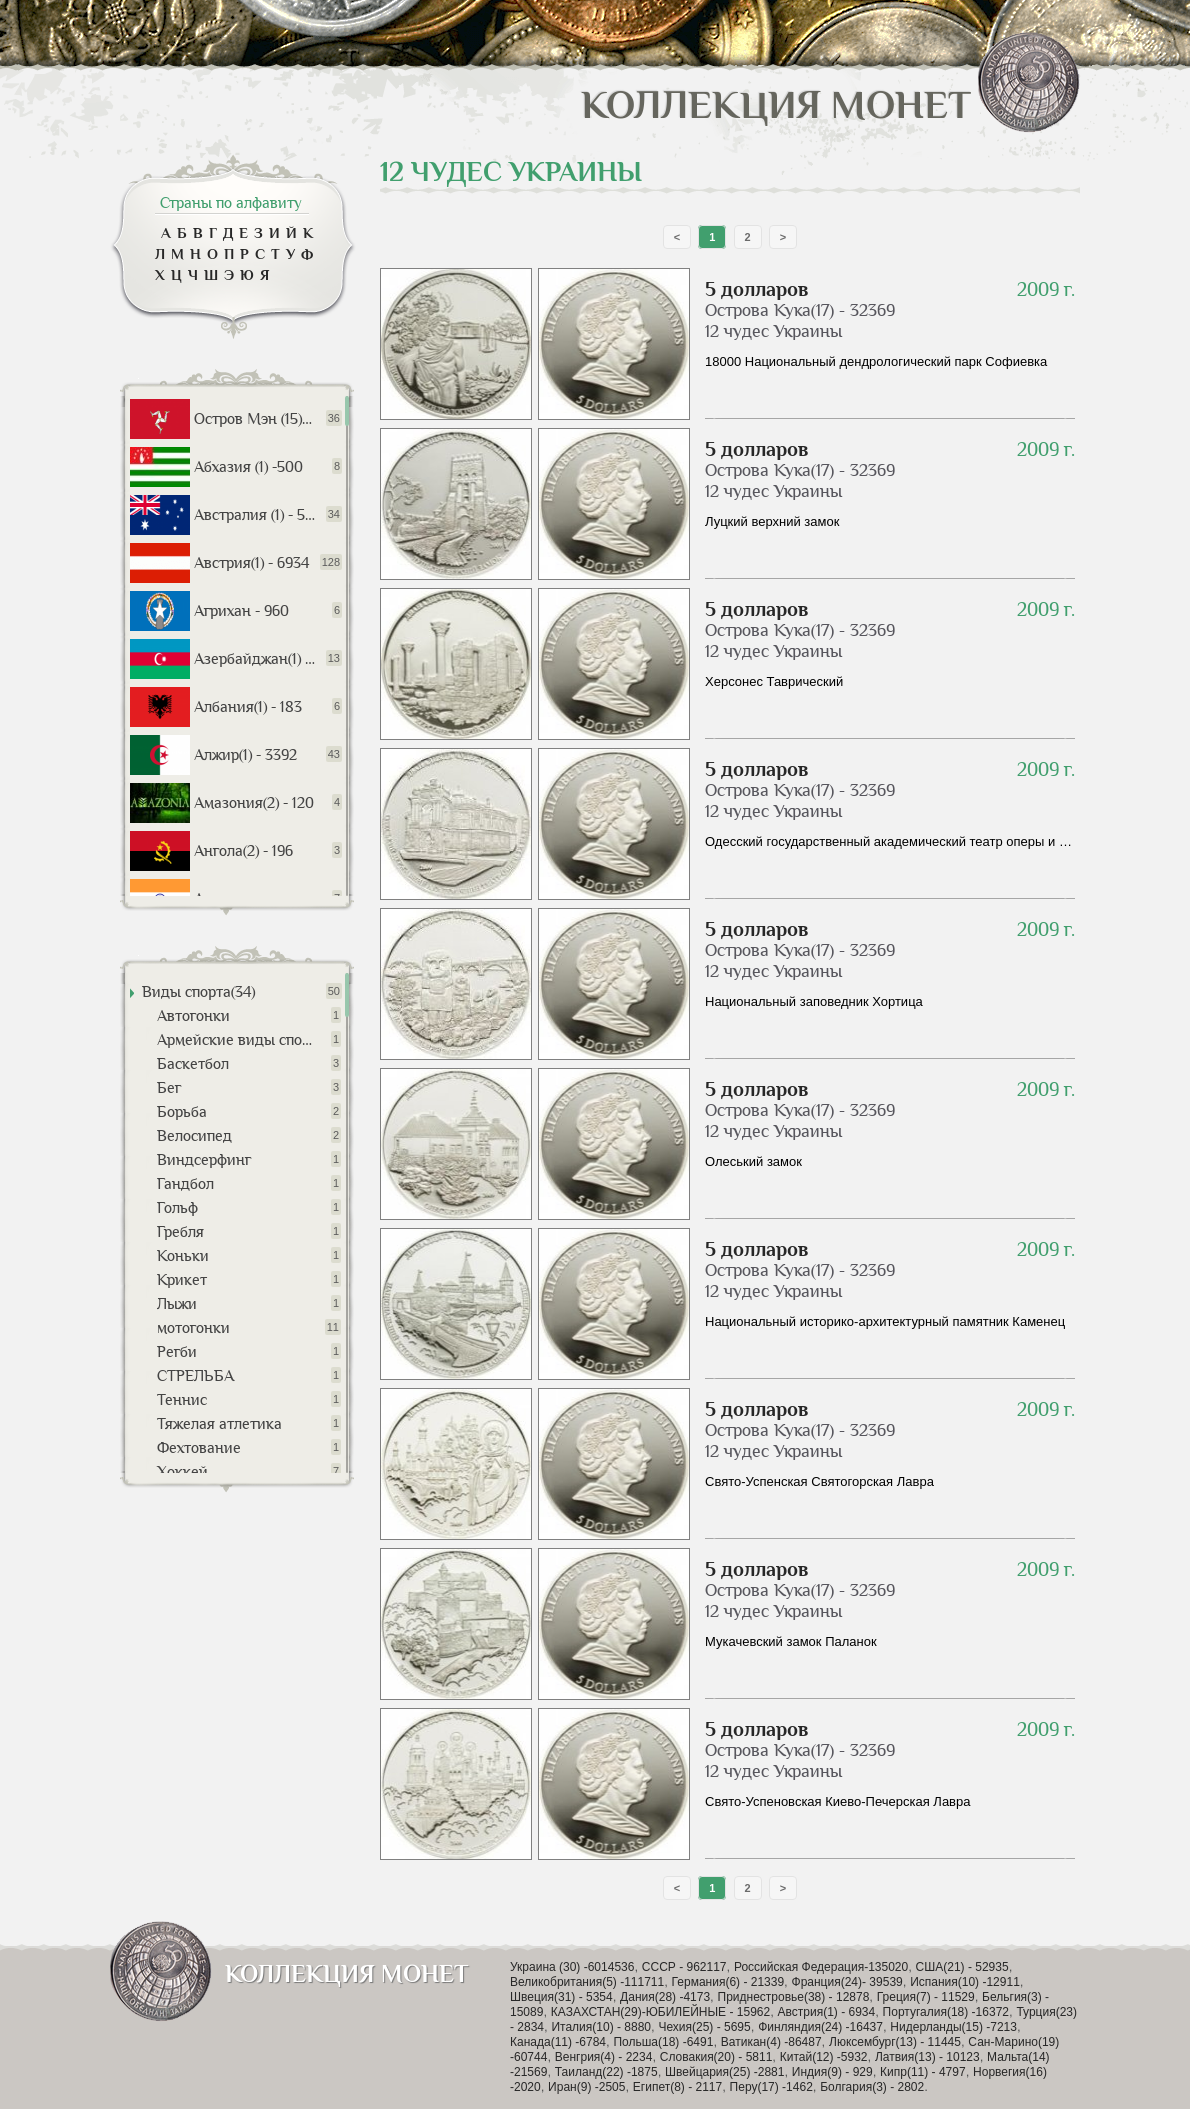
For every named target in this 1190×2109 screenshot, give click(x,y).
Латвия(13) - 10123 (927, 2057)
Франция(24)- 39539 (847, 1982)
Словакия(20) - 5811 (716, 2057)
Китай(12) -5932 (824, 2057)
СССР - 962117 (684, 1967)
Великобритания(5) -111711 (587, 1982)
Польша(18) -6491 (663, 2042)
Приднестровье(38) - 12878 (794, 1997)
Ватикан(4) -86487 (771, 2042)
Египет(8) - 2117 (677, 2087)
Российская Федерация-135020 (821, 1967)
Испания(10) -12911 (965, 1982)
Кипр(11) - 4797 (923, 2072)
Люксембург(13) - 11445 (895, 2042)
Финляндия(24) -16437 (820, 2027)
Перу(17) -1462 (771, 2087)
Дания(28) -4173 (665, 1997)
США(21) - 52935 (962, 1967)
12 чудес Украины (773, 331)
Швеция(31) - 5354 (561, 1997)
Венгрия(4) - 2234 (604, 2057)
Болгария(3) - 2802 (872, 2087)
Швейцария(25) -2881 (724, 2072)
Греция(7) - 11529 (926, 1997)
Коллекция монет (830, 104)
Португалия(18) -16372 (946, 2012)
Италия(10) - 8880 (601, 2027)
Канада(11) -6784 (558, 2042)
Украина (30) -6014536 (572, 1967)
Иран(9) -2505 (586, 2087)
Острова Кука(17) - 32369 (800, 310)
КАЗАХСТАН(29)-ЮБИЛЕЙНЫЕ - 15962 (660, 2012)
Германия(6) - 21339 (728, 1982)
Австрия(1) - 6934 (827, 2012)
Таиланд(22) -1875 (606, 2072)
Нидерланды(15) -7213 (953, 2027)
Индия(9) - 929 (832, 2072)
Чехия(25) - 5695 (704, 2027)
